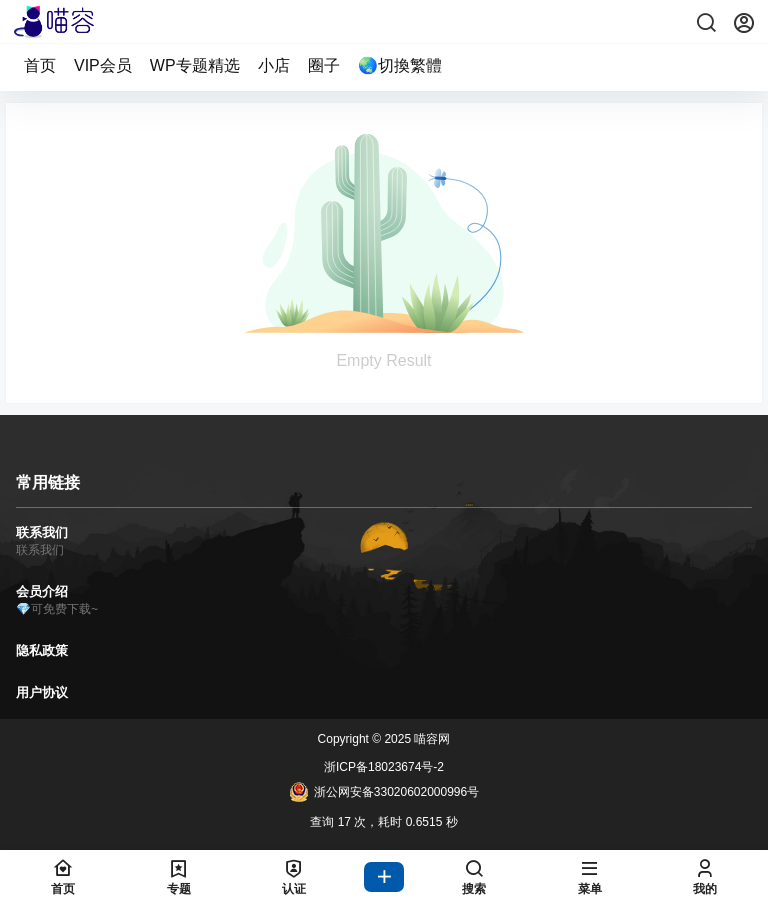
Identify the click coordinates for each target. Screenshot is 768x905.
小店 (274, 65)
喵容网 (430, 739)
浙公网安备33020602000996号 (384, 792)
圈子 (324, 65)
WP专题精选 (195, 65)
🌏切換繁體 (400, 65)
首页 (40, 65)
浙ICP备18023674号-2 (384, 767)
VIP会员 (103, 65)
